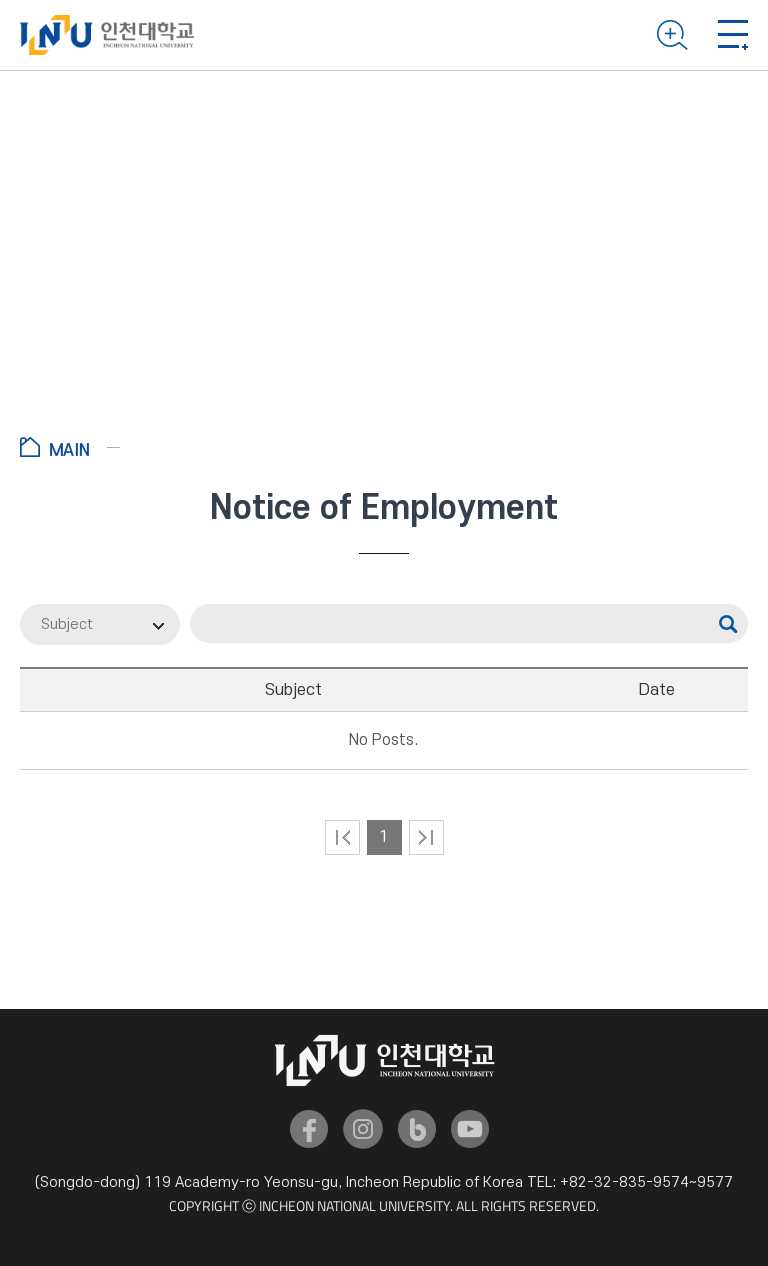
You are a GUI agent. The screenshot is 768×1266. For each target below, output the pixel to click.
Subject (67, 624)
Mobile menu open (733, 35)
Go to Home (70, 447)
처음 (342, 837)
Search (672, 35)
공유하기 (720, 450)
